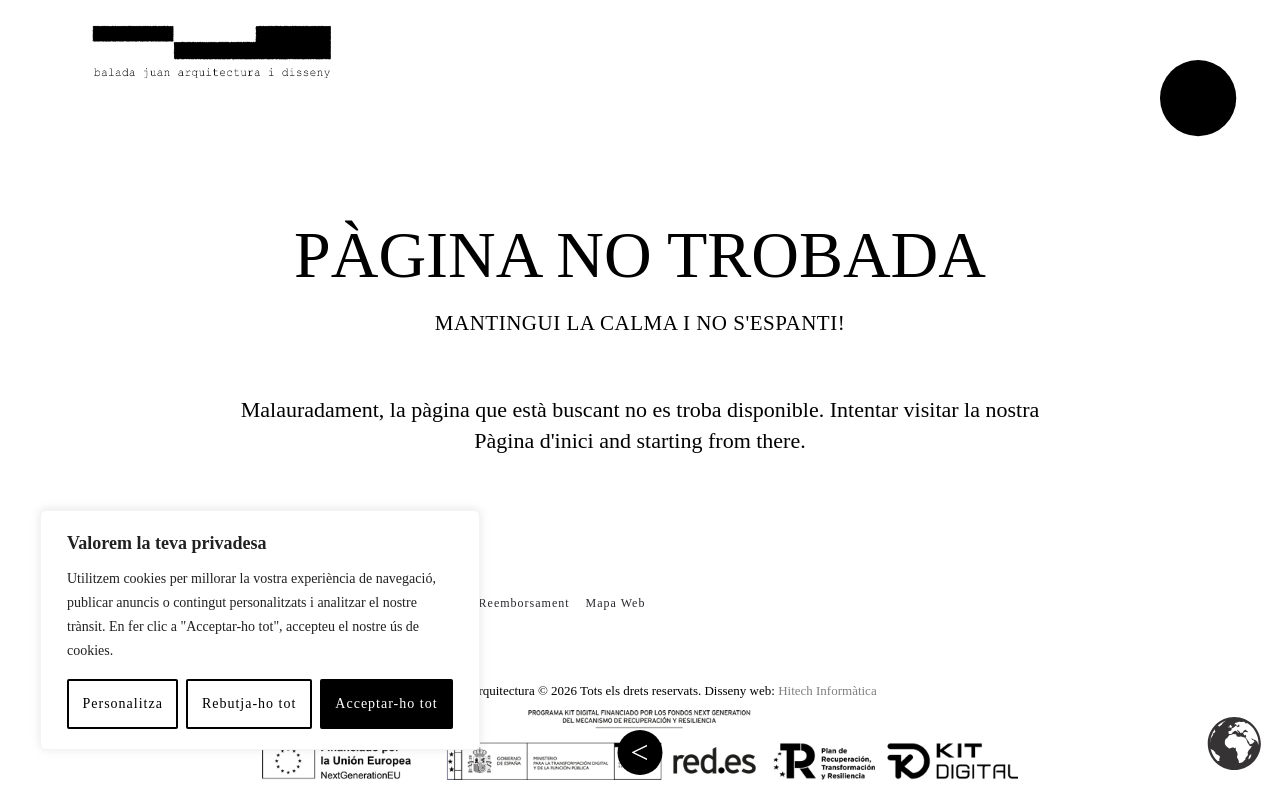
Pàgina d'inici (533, 440)
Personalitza (122, 703)
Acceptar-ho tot (386, 703)
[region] (260, 630)
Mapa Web (616, 603)
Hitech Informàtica (827, 690)
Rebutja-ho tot (249, 703)
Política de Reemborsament (491, 603)
